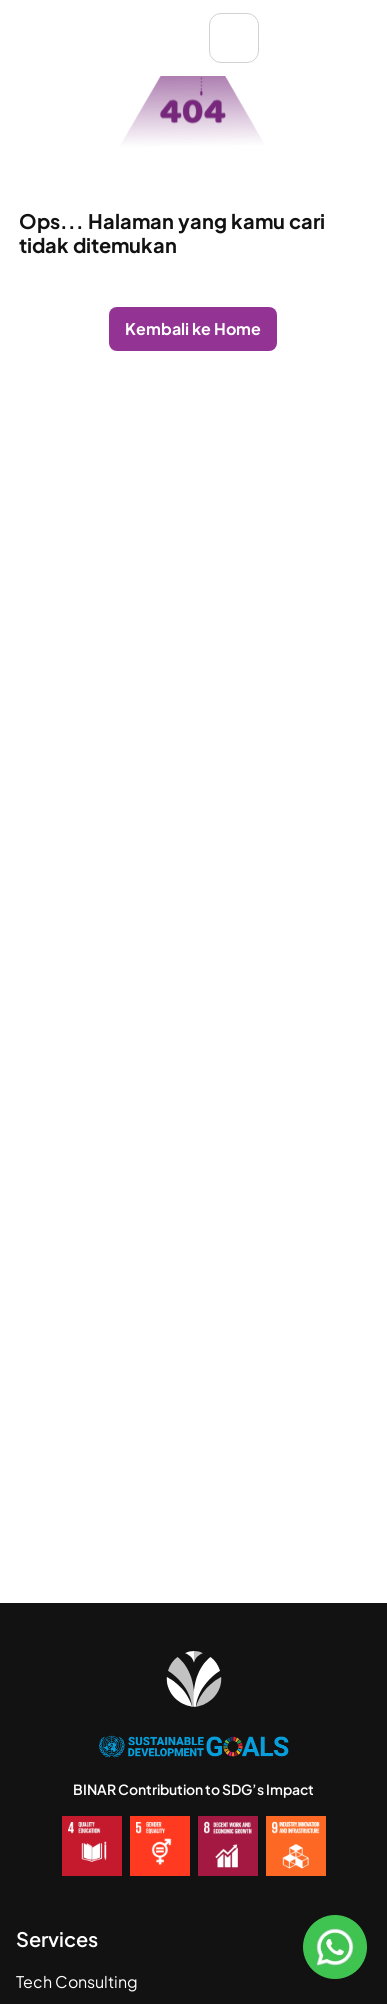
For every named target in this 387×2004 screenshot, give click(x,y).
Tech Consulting (77, 1981)
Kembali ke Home (193, 328)
